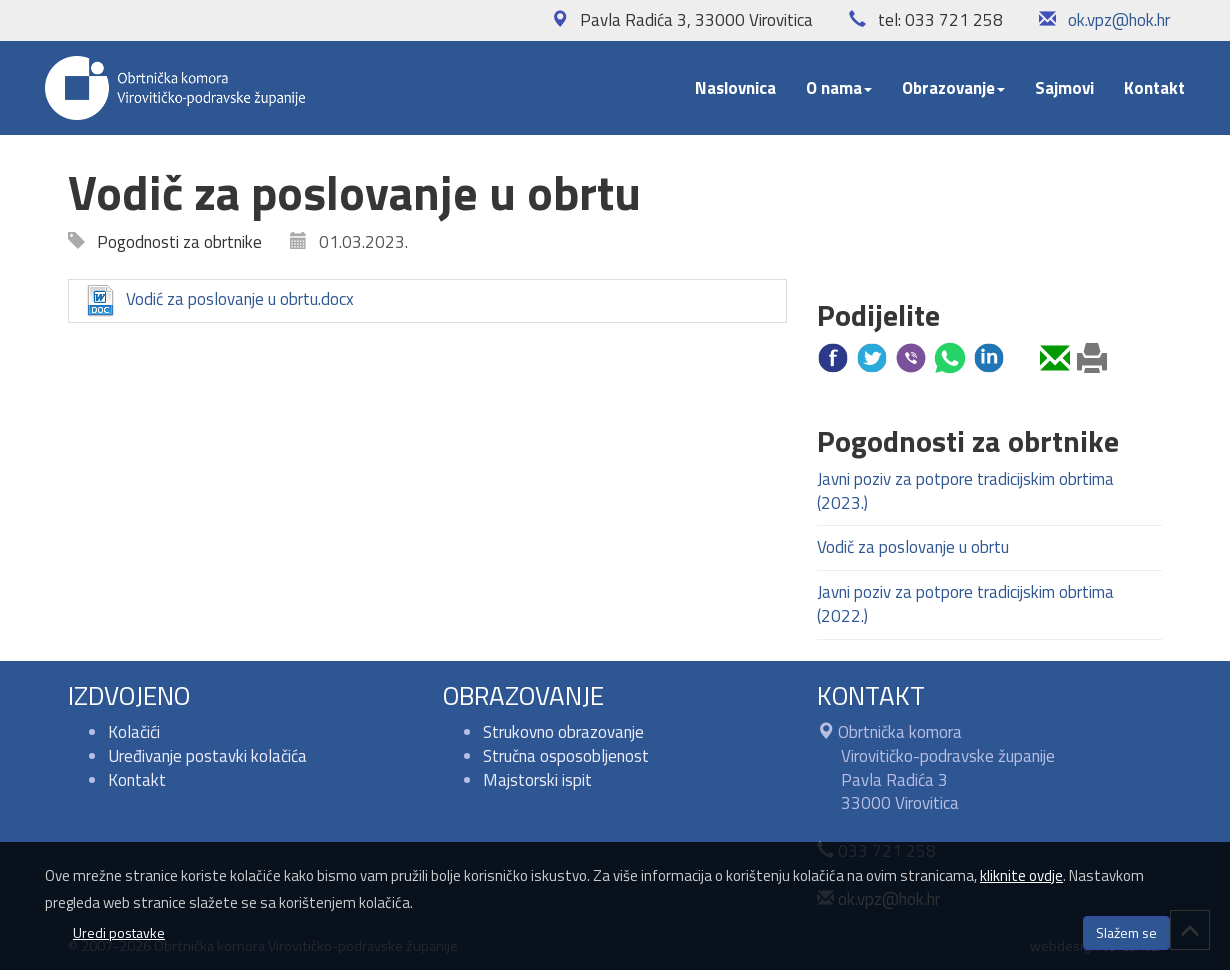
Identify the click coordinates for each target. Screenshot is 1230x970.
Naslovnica (735, 88)
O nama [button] (839, 88)
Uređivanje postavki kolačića (207, 756)
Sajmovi (1064, 88)
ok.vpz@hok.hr (1119, 20)
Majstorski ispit (537, 780)
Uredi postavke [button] (119, 932)
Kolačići (134, 732)
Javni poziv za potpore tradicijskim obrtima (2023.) (965, 491)
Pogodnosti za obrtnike (173, 242)
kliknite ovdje (1021, 875)
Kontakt (1154, 88)
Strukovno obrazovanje (563, 732)
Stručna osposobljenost (566, 756)
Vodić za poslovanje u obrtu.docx (219, 301)
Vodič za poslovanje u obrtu (913, 547)
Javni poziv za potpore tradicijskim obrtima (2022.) (965, 604)
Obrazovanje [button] (953, 88)
